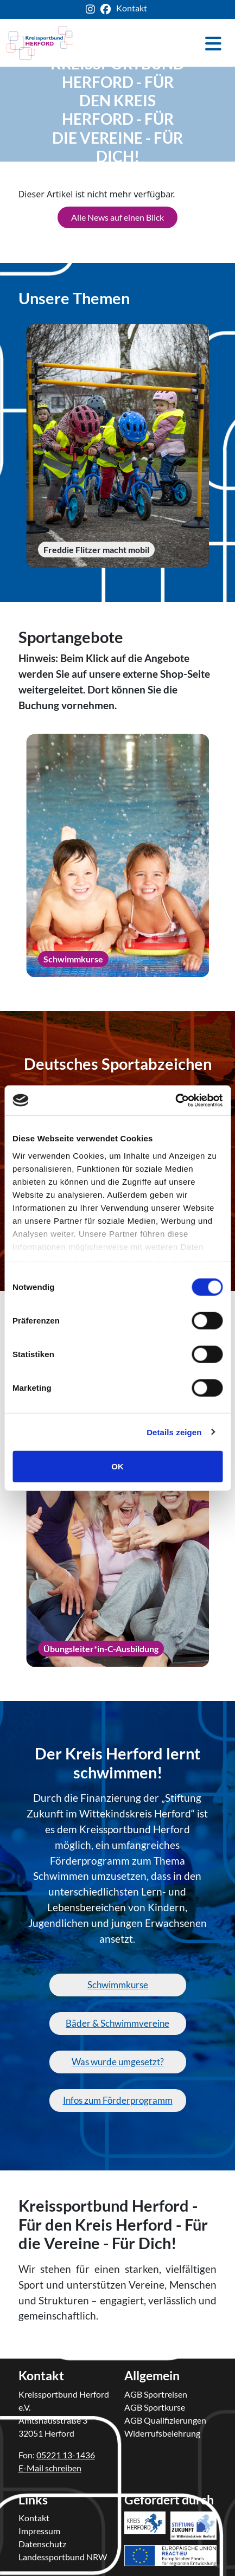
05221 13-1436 (65, 2455)
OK (117, 1466)
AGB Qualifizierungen (165, 2420)
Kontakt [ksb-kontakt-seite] (131, 8)
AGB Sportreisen (155, 2394)
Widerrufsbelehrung (162, 2433)
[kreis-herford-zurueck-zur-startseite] (40, 43)
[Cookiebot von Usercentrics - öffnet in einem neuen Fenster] (175, 1100)
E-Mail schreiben (49, 2468)
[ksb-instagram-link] (93, 9)
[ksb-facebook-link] (108, 9)
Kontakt (33, 2518)
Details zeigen (174, 1431)
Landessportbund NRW (62, 2557)
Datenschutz (42, 2544)
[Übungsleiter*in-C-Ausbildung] (117, 1544)
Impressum (39, 2531)
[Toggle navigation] (213, 43)
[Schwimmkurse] (117, 855)
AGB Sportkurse (154, 2407)
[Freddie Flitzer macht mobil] (117, 445)
